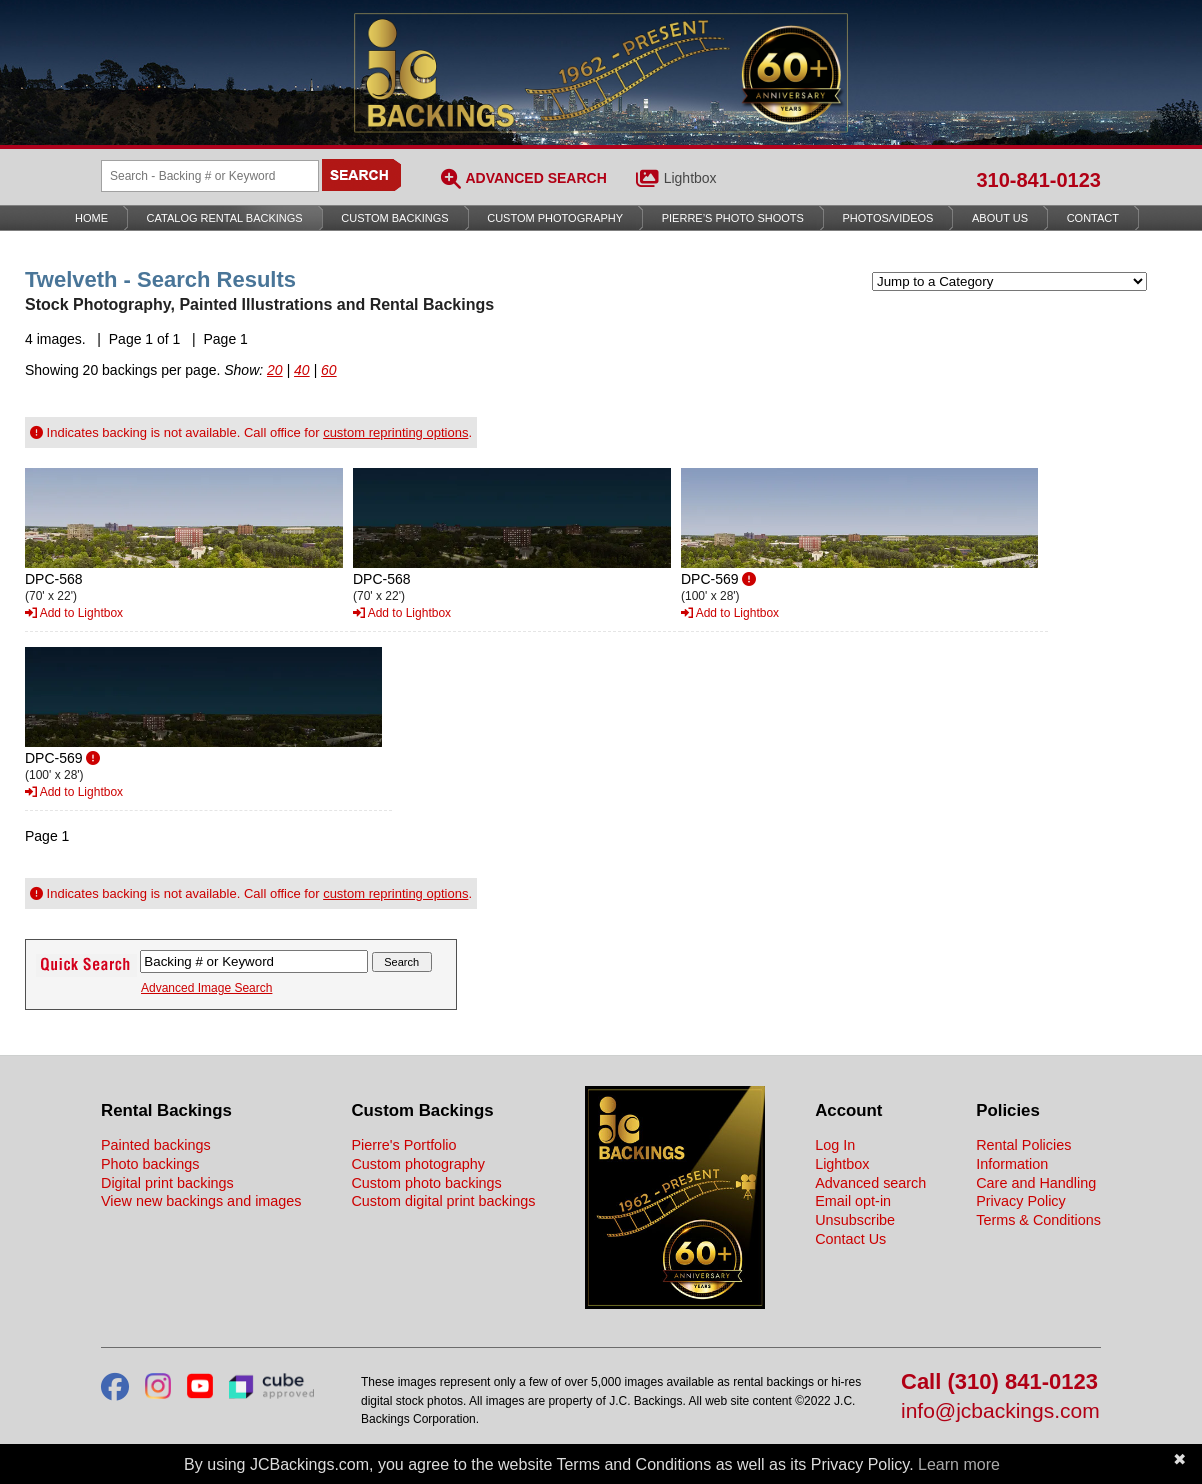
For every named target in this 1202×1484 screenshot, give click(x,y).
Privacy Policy (1021, 1201)
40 (302, 370)
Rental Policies (1023, 1145)
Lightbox (690, 178)
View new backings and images (201, 1201)
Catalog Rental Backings (225, 218)
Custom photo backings (426, 1183)
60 (329, 370)
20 (275, 370)
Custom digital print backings (443, 1201)
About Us (1000, 218)
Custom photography (418, 1164)
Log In (835, 1145)
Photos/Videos (888, 218)
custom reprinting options (395, 432)
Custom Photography (555, 218)
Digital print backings (167, 1183)
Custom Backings (394, 218)
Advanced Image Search (206, 988)
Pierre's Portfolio (403, 1145)
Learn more (959, 1464)
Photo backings (150, 1164)
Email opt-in (853, 1201)
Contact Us (850, 1239)
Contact (1093, 218)
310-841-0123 (1038, 180)
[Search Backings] (210, 176)
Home (91, 218)
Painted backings (156, 1145)
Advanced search (870, 1183)
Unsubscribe (855, 1220)
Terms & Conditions (1038, 1220)
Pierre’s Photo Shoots (733, 218)
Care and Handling (1036, 1183)
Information (1012, 1164)
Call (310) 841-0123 (999, 1382)
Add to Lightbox (74, 613)
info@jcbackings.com (1000, 1411)
